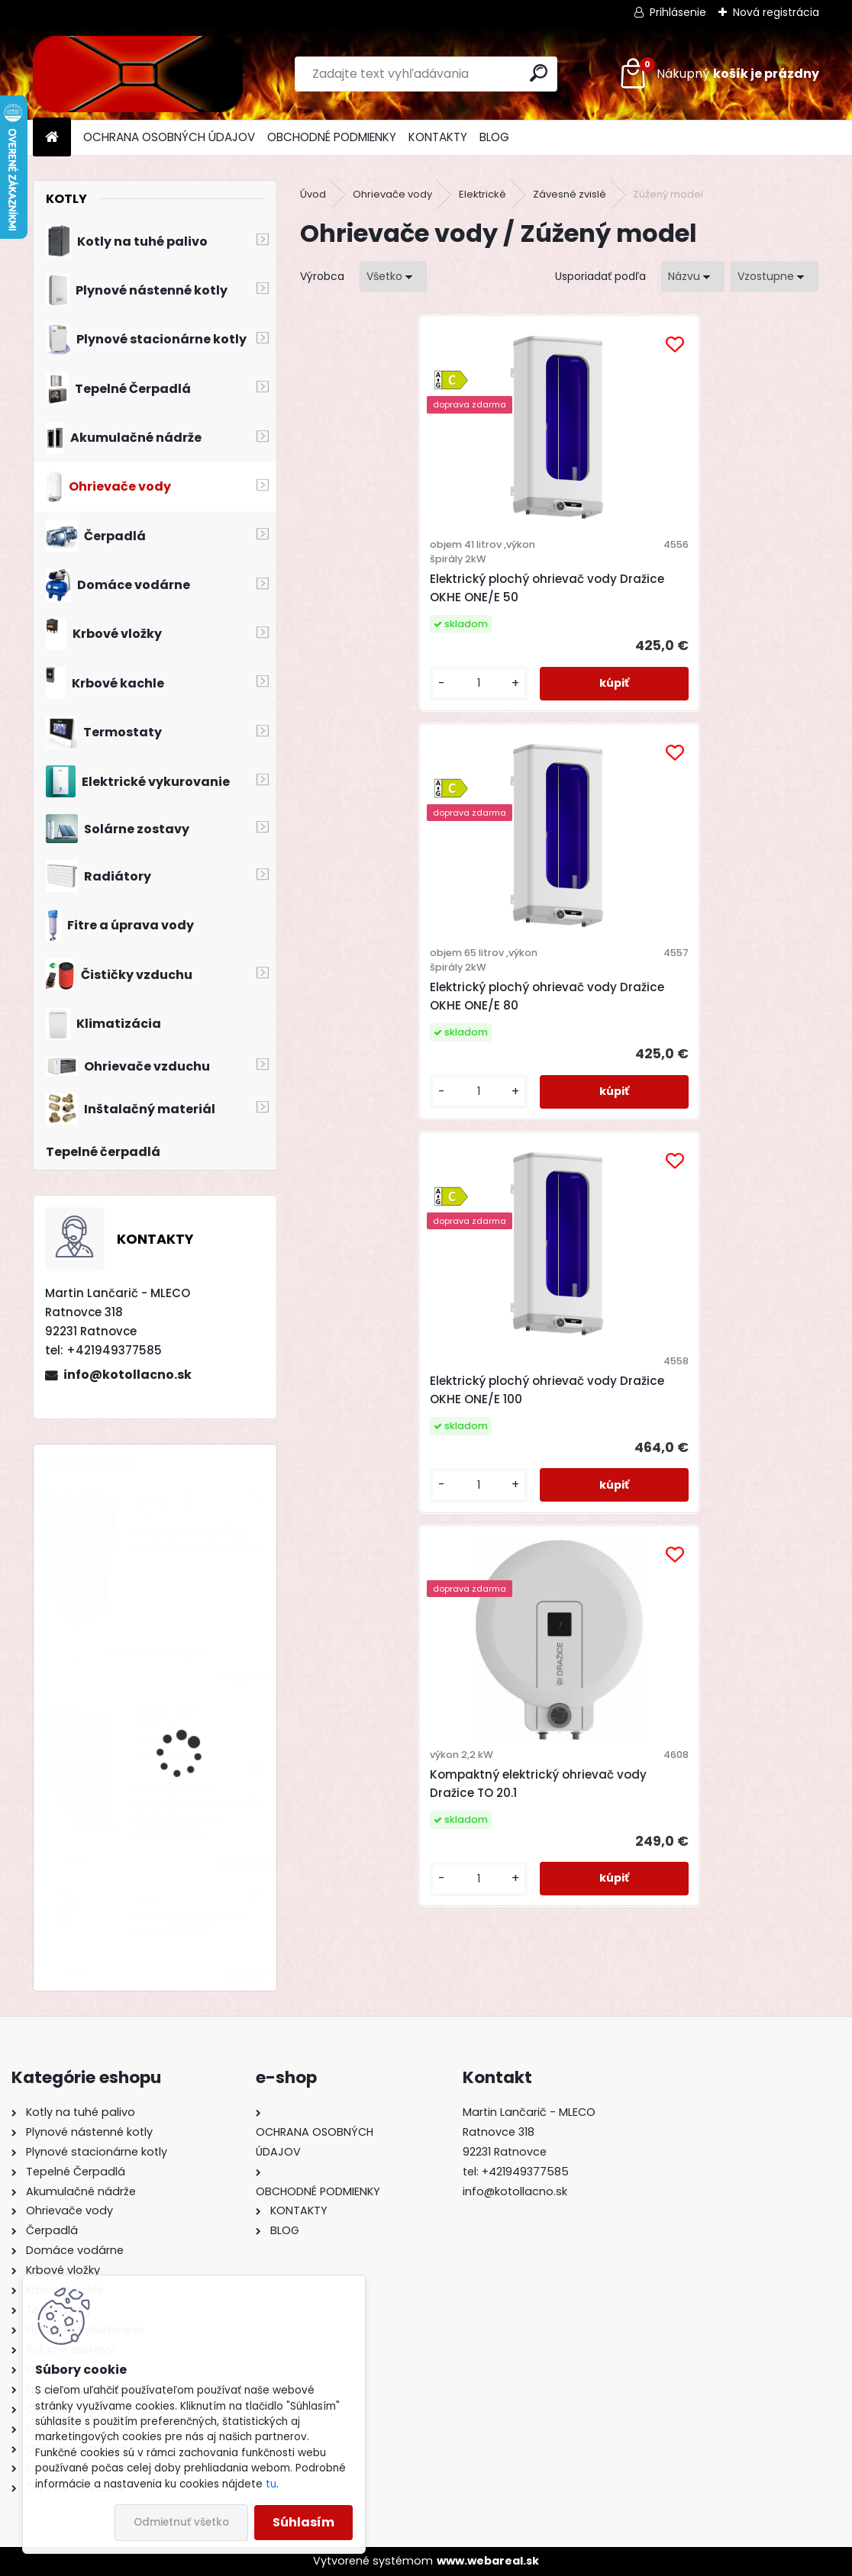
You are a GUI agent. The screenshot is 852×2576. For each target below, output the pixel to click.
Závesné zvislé (569, 194)
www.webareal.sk (488, 2560)
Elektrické (482, 194)
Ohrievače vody (392, 194)
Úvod (313, 194)
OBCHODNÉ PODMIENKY (331, 137)
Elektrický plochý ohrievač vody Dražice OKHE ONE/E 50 (410, 588)
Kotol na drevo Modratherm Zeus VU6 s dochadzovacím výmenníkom (198, 1809)
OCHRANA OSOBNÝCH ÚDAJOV (169, 137)
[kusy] (359, 683)
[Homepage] (52, 138)
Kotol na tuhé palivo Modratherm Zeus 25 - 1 (197, 1538)
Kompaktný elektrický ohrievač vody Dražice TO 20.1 (684, 981)
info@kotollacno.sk (127, 1374)
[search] (538, 73)
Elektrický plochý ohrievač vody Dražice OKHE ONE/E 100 (410, 981)
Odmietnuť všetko (181, 2522)
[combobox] (693, 276)
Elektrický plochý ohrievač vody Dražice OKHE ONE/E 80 (669, 588)
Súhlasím (303, 2522)
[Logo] (138, 74)
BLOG (494, 137)
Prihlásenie (678, 12)
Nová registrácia (776, 12)
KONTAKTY (437, 137)
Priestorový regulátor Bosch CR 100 (190, 1922)
